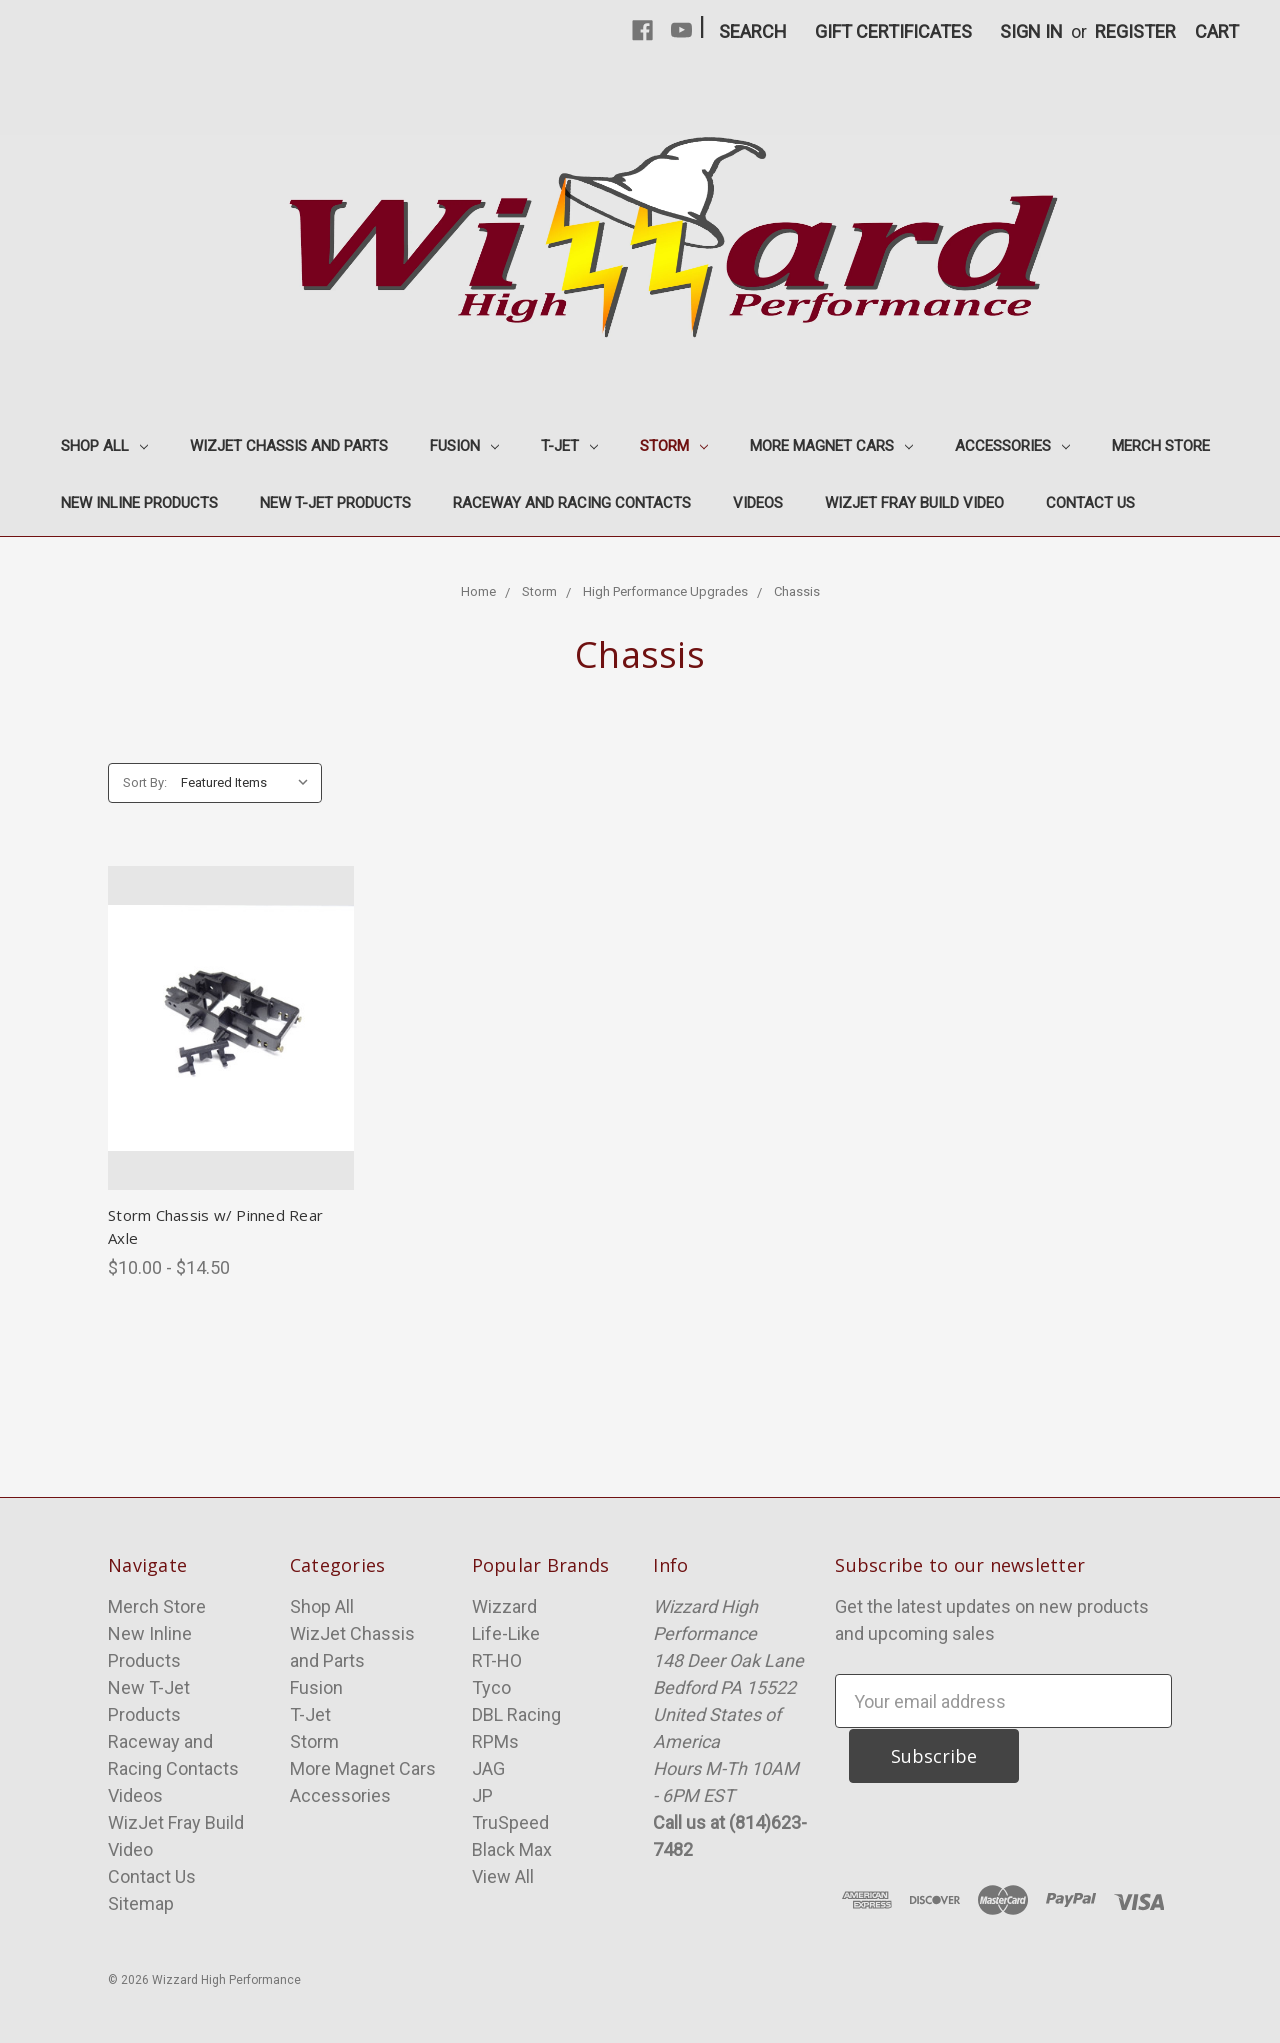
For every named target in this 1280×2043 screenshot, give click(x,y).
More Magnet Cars (831, 446)
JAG (488, 1768)
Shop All (104, 446)
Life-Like (506, 1633)
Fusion (464, 446)
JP (482, 1795)
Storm (674, 446)
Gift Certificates (893, 31)
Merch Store (1161, 446)
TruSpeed (510, 1822)
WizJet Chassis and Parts (289, 446)
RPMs (495, 1741)
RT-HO (497, 1660)
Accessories (1012, 446)
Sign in (1031, 31)
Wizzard (504, 1606)
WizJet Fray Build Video (914, 503)
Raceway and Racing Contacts (572, 503)
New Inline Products (139, 503)
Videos (758, 503)
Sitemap (141, 1903)
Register (1135, 31)
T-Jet (569, 446)
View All (503, 1876)
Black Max (512, 1849)
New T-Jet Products (335, 503)
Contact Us (1090, 503)
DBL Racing (516, 1714)
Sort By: (145, 782)
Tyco (491, 1687)
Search (753, 31)
